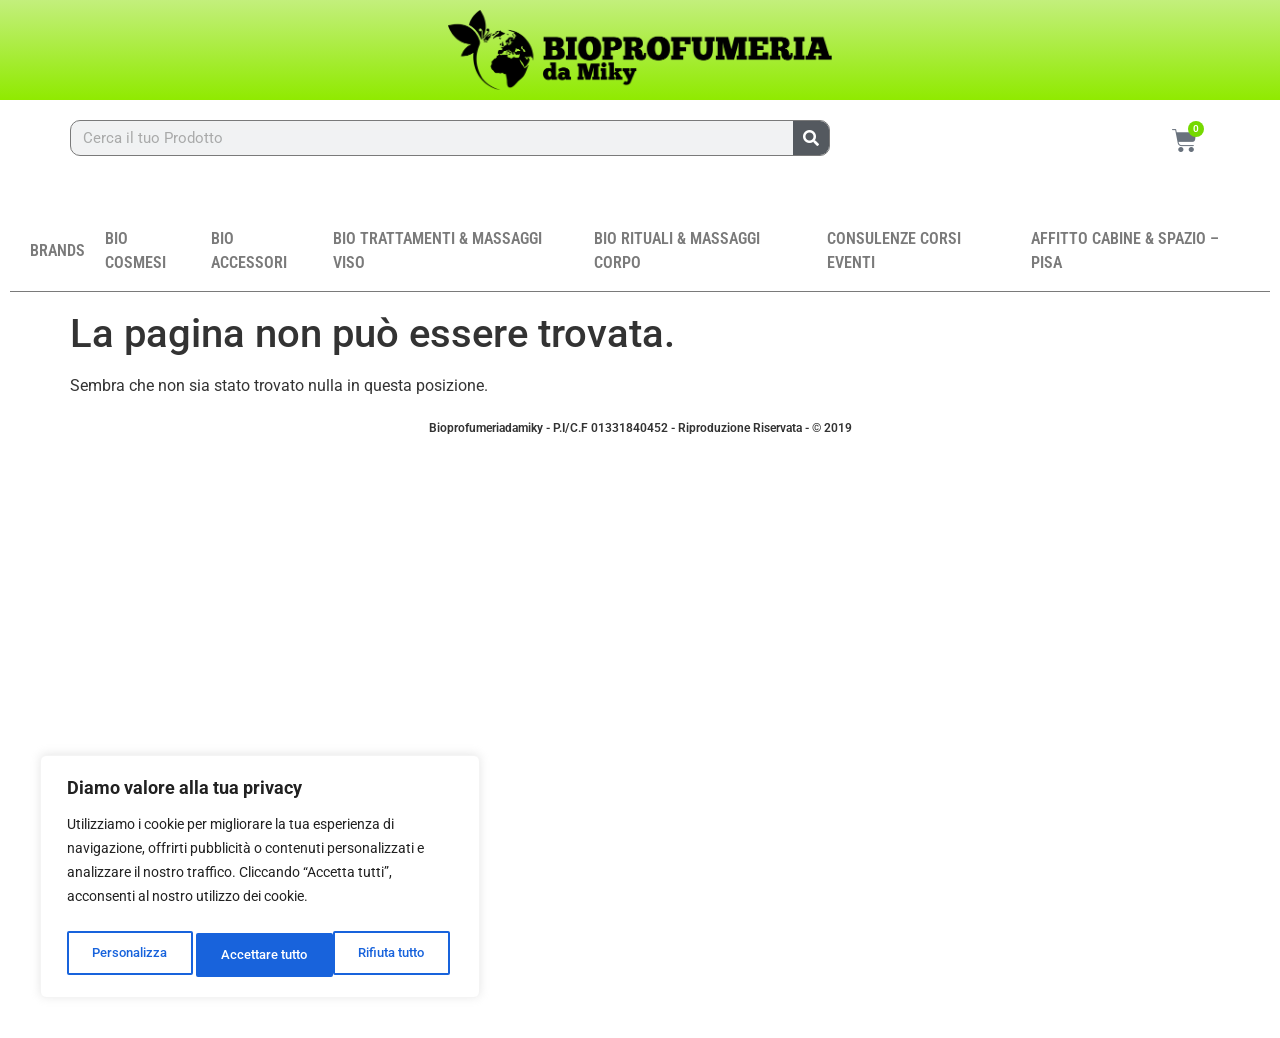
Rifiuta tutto (253, 955)
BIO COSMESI (135, 258)
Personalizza (127, 955)
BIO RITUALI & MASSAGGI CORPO (677, 258)
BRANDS (57, 258)
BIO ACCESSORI (249, 258)
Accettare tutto (386, 955)
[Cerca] (811, 138)
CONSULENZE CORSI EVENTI (894, 258)
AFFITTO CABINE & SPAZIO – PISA (1125, 258)
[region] (260, 881)
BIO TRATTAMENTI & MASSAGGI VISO (437, 258)
